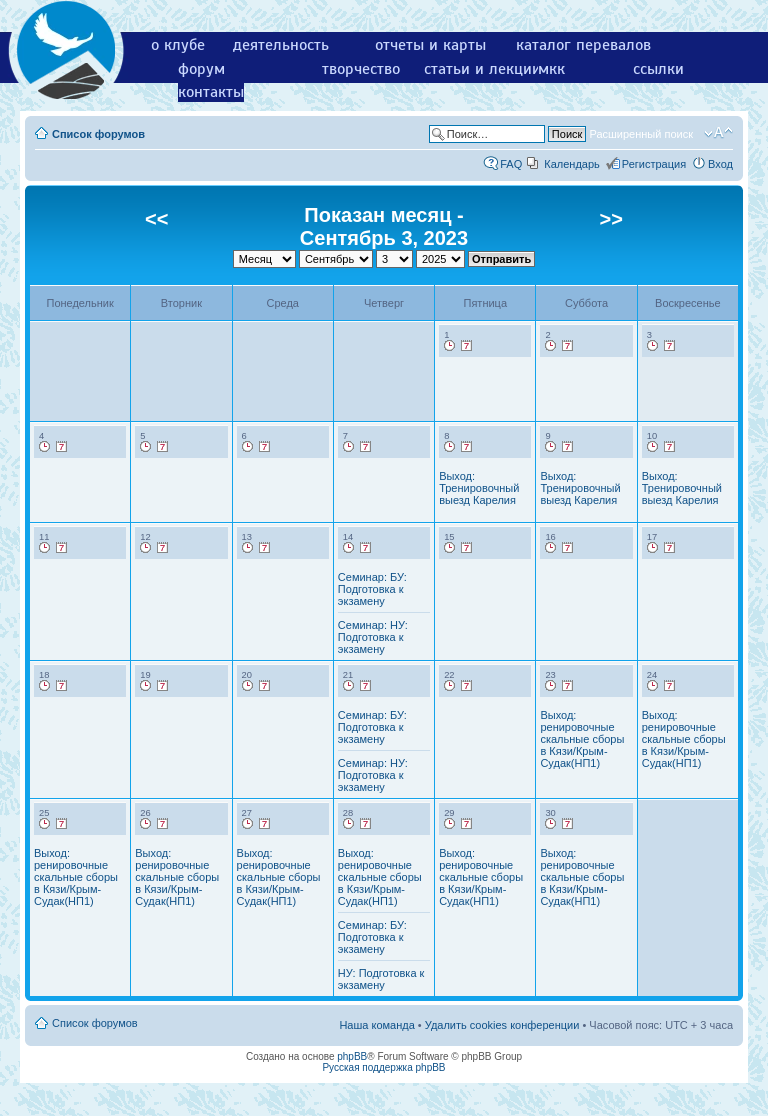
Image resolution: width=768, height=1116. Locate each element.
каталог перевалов (583, 45)
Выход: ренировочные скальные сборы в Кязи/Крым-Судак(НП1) (582, 739)
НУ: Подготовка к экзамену (381, 979)
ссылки (658, 69)
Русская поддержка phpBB (383, 1067)
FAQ (511, 164)
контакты (211, 92)
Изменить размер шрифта (718, 133)
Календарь (572, 164)
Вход (720, 164)
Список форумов (98, 134)
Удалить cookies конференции (502, 1025)
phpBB (352, 1056)
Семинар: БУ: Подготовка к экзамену (372, 589)
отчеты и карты (430, 45)
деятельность (281, 45)
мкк (551, 69)
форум (201, 69)
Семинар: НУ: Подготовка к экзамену (373, 637)
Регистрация (654, 164)
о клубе (178, 45)
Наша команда (376, 1025)
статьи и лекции (482, 69)
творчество (361, 69)
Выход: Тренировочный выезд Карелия (479, 488)
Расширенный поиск (641, 134)
